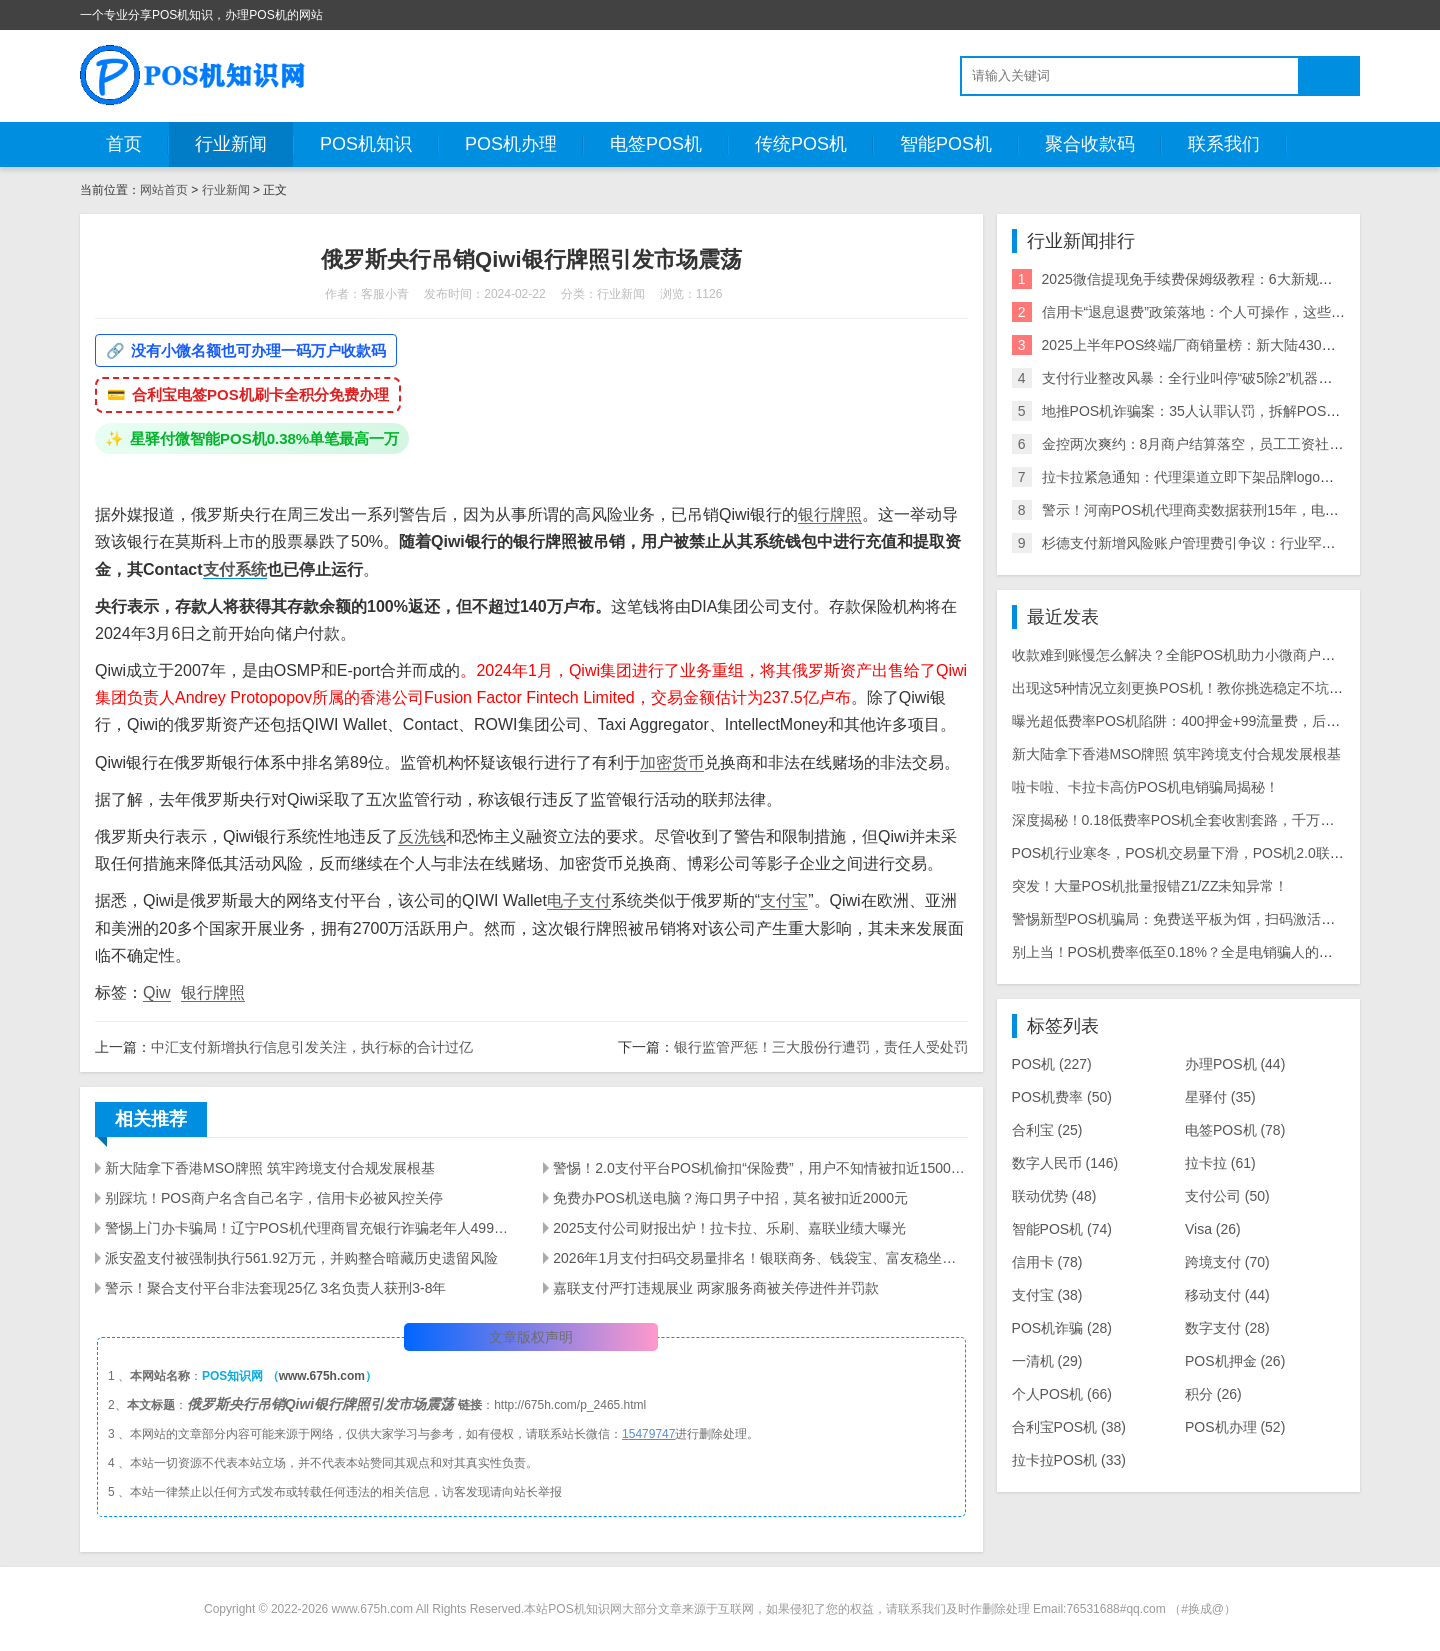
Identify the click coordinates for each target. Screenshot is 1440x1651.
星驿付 (1220, 1097)
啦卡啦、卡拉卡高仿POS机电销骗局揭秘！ (1146, 787)
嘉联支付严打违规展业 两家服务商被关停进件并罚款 (716, 1288)
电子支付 (579, 900)
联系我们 (1224, 144)
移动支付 (1227, 1295)
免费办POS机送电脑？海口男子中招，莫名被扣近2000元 (730, 1198)
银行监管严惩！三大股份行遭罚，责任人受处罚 (821, 1047)
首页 (124, 144)
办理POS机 (1235, 1064)
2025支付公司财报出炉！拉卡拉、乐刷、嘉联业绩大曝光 (729, 1228)
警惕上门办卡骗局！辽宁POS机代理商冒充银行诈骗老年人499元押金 (312, 1228)
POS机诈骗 (1062, 1328)
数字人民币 (1065, 1163)
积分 (1213, 1394)
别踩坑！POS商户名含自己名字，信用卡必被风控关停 (274, 1198)
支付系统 (235, 569)
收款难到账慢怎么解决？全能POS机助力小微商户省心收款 (1195, 655)
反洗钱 (422, 836)
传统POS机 (801, 144)
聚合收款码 (1090, 144)
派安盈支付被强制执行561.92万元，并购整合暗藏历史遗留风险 (301, 1258)
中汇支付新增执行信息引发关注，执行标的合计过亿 (312, 1047)
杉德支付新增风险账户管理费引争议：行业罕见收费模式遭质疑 (1238, 543)
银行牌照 (830, 514)
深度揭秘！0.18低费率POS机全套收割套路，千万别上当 (1187, 820)
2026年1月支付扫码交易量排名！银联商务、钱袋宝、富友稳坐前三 (760, 1258)
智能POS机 (946, 144)
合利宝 (1047, 1130)
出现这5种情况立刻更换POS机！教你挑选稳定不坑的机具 (1191, 688)
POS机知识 (366, 144)
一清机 (1047, 1361)
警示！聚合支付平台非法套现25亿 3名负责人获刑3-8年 (275, 1288)
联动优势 (1054, 1196)
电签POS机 (656, 144)
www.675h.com (322, 1376)
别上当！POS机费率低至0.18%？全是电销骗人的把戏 (1179, 952)
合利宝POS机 (1069, 1427)
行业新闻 (231, 144)
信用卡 (1047, 1262)
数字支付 (1227, 1328)
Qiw (157, 992)
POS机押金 (1235, 1361)
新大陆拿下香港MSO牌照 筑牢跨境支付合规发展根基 (270, 1168)
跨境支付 (1227, 1262)
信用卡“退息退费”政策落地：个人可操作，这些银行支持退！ (1228, 312)
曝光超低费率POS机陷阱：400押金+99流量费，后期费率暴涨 (1204, 721)
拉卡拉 (1220, 1163)
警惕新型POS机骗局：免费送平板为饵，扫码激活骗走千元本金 (1209, 919)
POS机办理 (511, 144)
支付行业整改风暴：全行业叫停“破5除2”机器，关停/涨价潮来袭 (1238, 378)
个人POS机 (1062, 1394)
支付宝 (784, 900)
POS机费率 (1062, 1097)
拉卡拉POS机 (1069, 1460)
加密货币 (672, 762)
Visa (1213, 1229)
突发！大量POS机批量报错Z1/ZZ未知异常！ (1150, 886)
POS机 (1052, 1064)
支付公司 (1227, 1196)
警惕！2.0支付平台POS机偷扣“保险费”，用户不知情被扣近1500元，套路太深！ (760, 1168)
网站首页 (164, 190)
